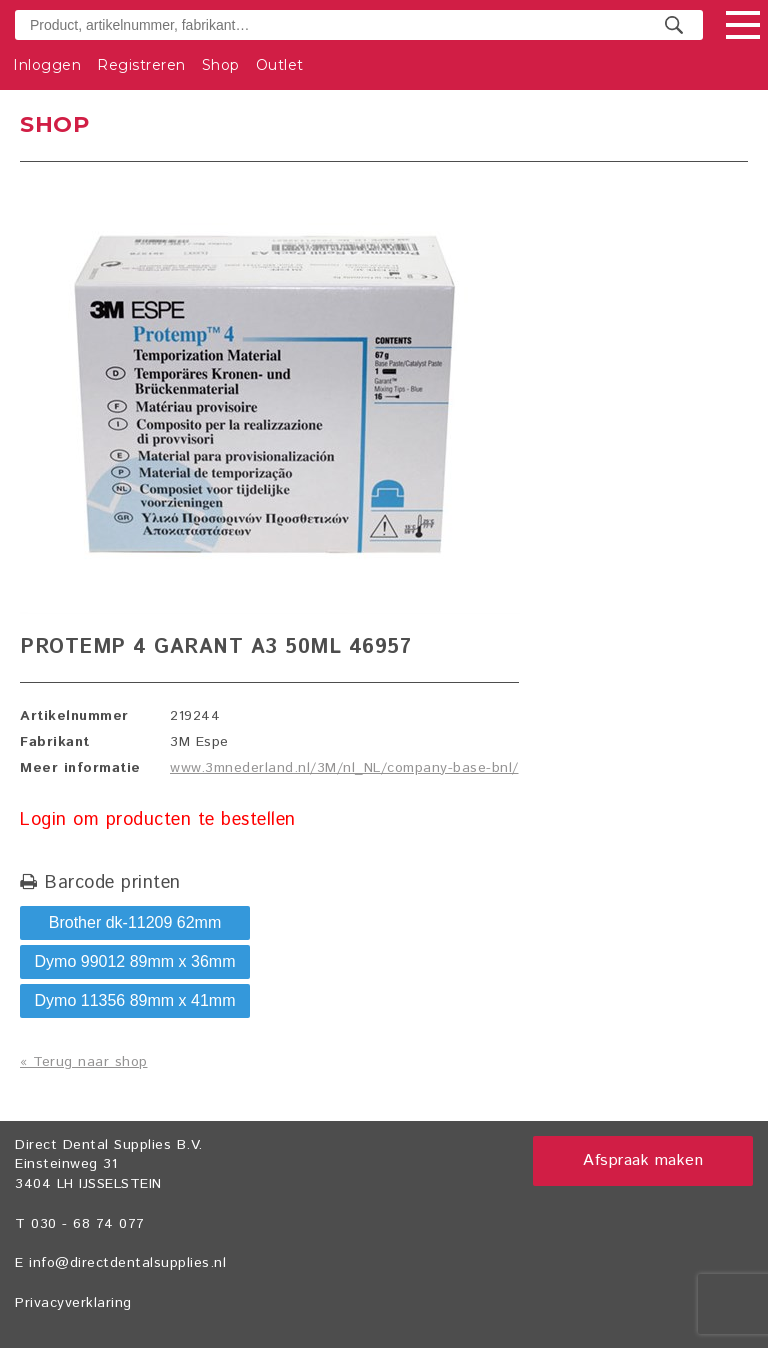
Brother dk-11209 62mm (135, 922)
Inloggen (47, 65)
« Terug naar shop (84, 1062)
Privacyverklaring (73, 1303)
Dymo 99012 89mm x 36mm (135, 961)
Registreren (141, 65)
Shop (221, 65)
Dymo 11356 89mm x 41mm (135, 1000)
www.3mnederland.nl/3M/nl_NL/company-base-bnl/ (344, 768)
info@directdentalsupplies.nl (127, 1263)
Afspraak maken (643, 1160)
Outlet (280, 65)
